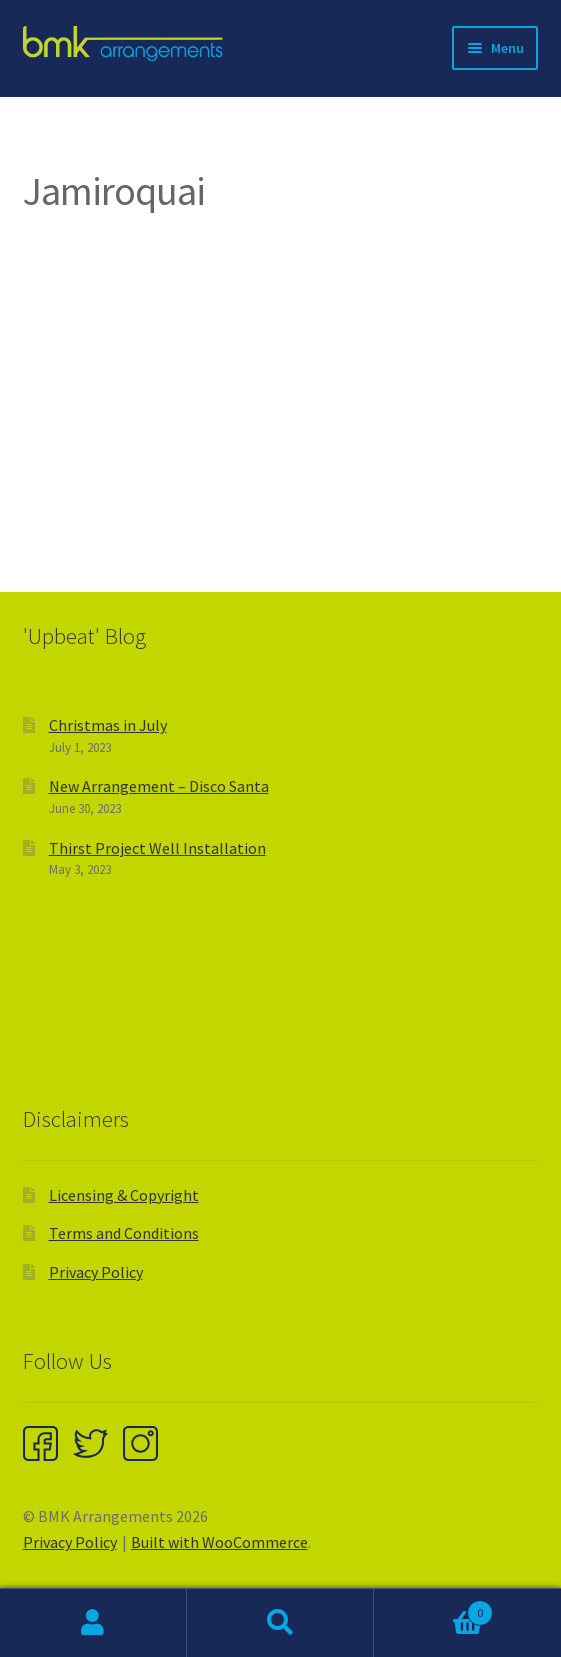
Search (280, 1623)
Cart (433, 1608)
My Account (93, 1623)
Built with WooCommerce (219, 1542)
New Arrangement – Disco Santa (159, 786)
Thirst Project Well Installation (157, 848)
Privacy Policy (96, 1272)
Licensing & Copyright (124, 1195)
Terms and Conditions (124, 1233)
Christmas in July (108, 725)
